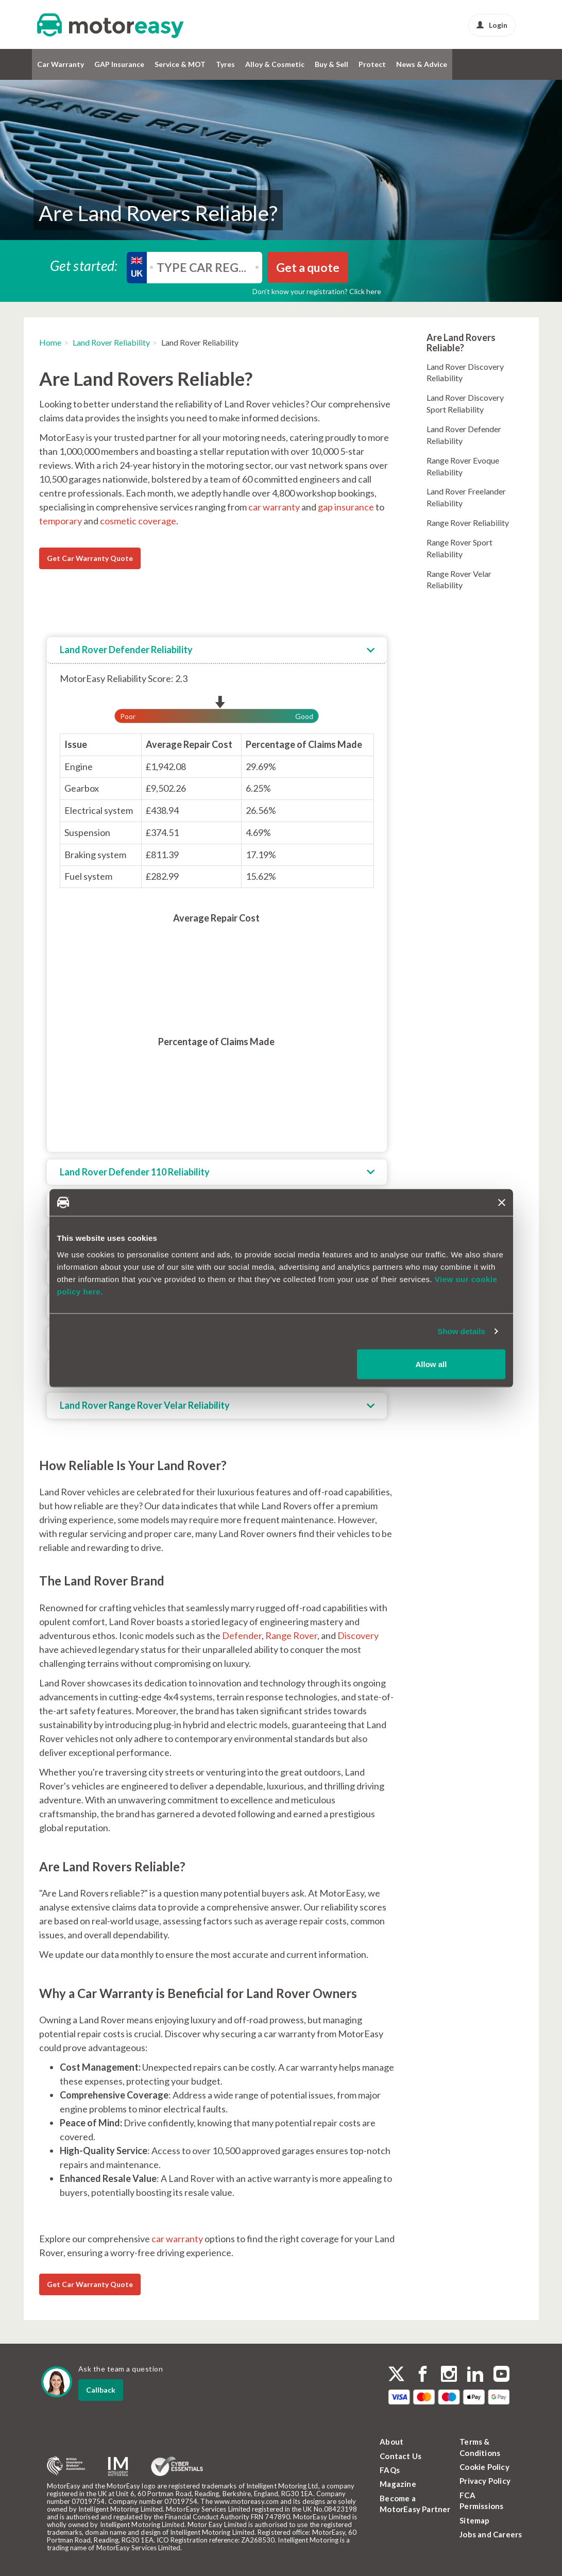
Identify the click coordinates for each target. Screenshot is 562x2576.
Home (50, 342)
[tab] (217, 650)
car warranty (274, 507)
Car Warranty (60, 64)
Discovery (358, 1635)
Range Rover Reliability (468, 522)
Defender (242, 1635)
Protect (372, 64)
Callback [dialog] (100, 2389)
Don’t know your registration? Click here (316, 291)
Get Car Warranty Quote (90, 558)
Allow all (431, 1363)
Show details (461, 1331)
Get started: (84, 265)
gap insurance (346, 507)
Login (491, 25)
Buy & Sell (331, 64)
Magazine (398, 2483)
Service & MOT (180, 64)
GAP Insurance (119, 64)
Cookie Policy (484, 2466)
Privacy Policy (484, 2480)
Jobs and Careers (490, 2534)
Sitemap (474, 2520)
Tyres (225, 64)
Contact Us (400, 2456)
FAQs (390, 2470)
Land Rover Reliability (111, 342)
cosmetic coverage (138, 520)
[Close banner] (501, 1202)
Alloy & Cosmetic (274, 64)
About (391, 2441)
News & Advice (421, 64)
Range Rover (291, 1635)
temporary (60, 520)
